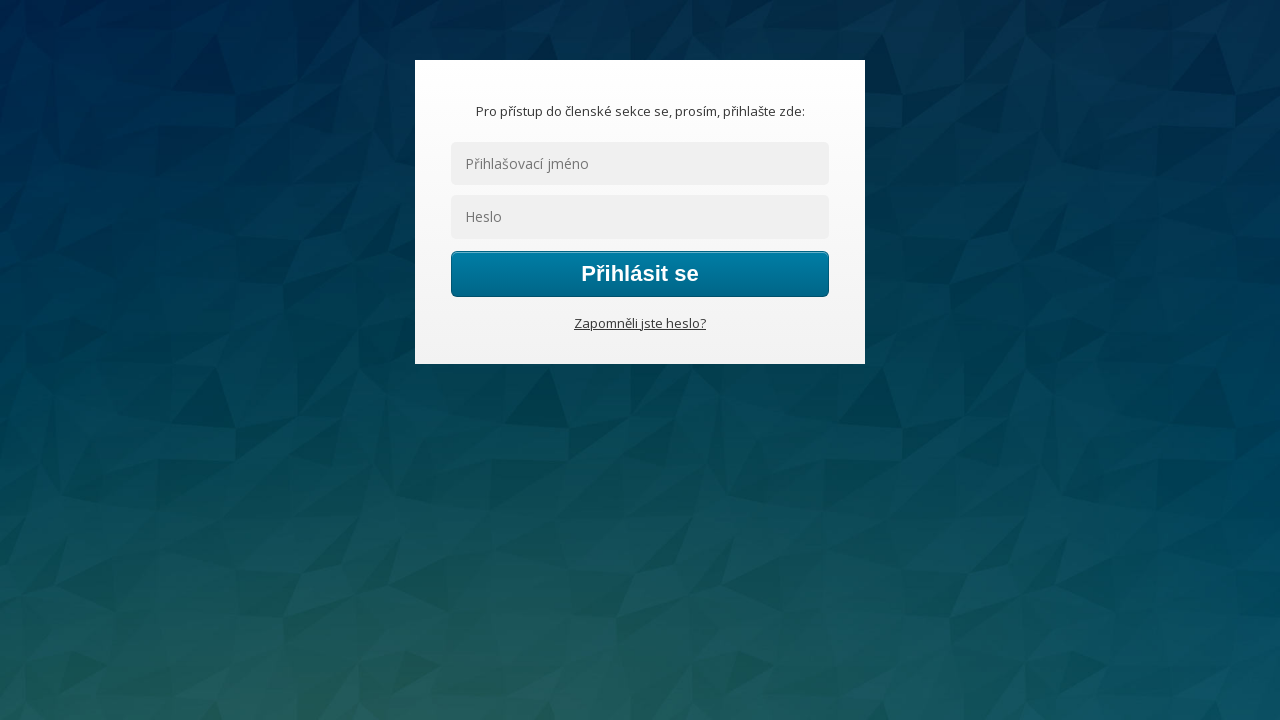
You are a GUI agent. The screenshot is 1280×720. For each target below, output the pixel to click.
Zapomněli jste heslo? (640, 323)
